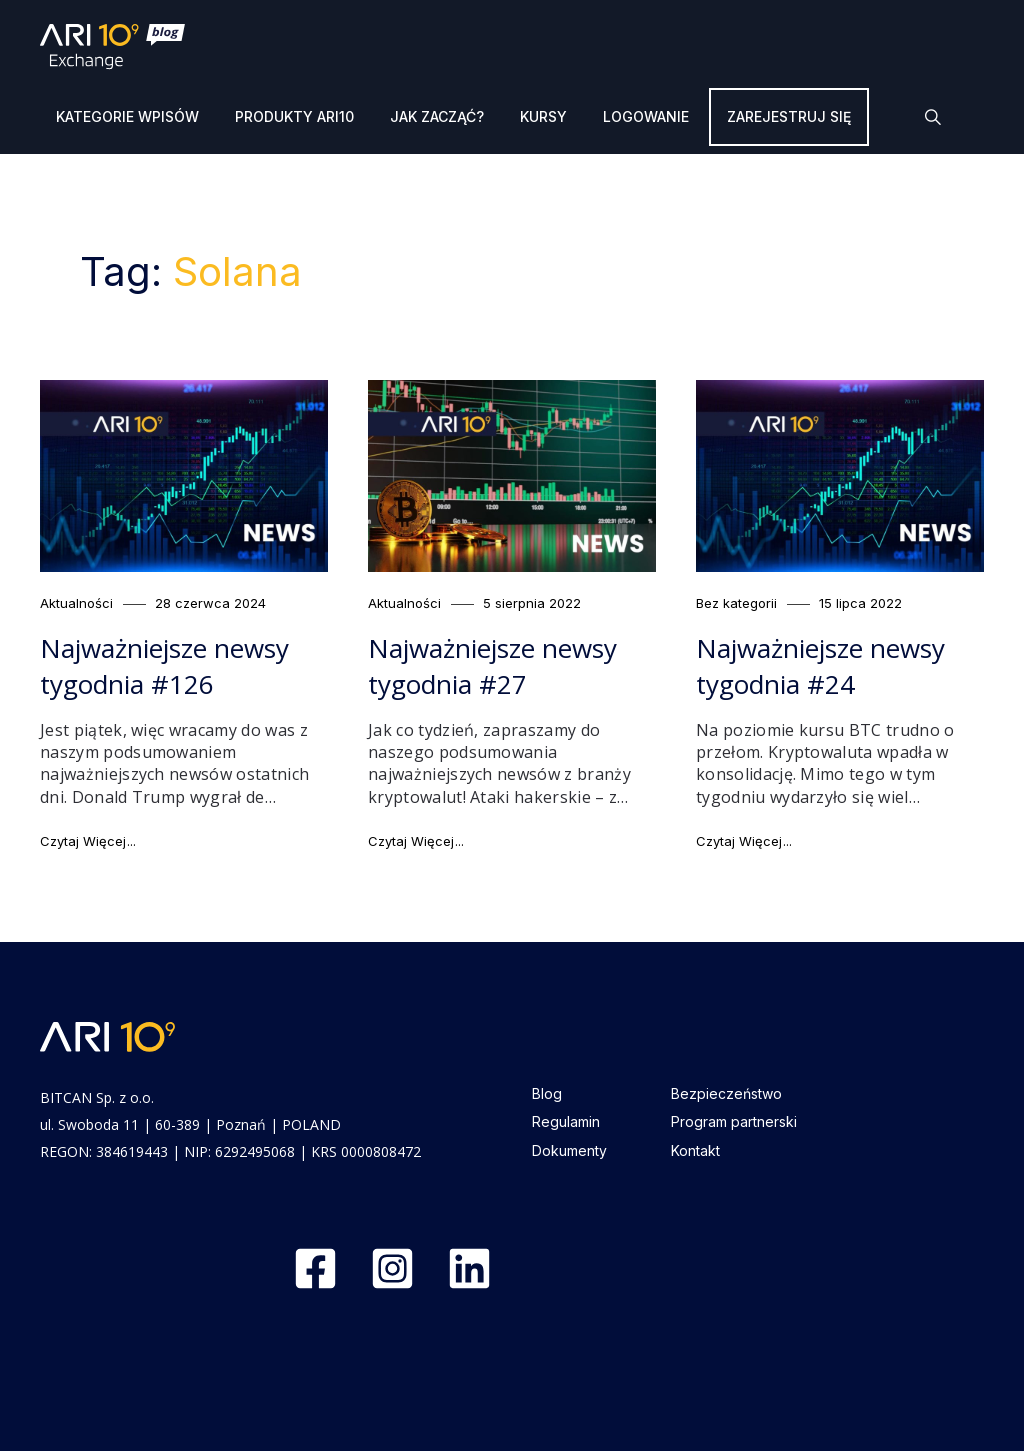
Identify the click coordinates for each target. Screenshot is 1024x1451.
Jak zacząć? (437, 116)
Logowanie (646, 116)
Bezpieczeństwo (726, 1093)
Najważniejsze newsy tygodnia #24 (820, 666)
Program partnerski (734, 1121)
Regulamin (566, 1121)
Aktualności (76, 603)
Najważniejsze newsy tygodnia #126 (164, 666)
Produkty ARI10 (294, 116)
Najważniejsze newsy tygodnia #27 (492, 666)
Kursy (543, 116)
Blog (547, 1093)
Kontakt (695, 1150)
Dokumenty (569, 1150)
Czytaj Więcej (88, 841)
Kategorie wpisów (127, 116)
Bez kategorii (736, 603)
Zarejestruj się (789, 116)
